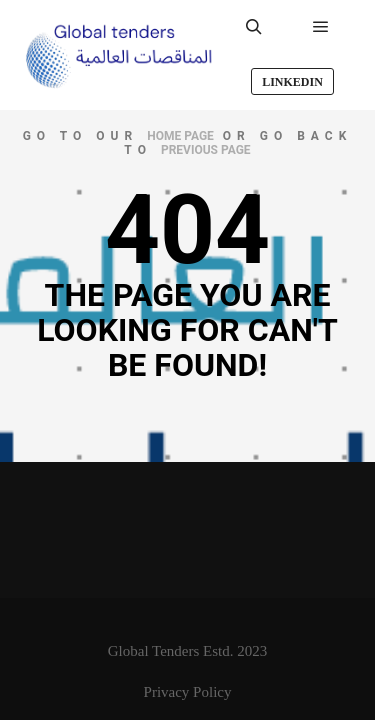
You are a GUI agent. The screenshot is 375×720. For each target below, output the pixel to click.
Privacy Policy (188, 692)
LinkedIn (292, 82)
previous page (206, 150)
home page (180, 136)
